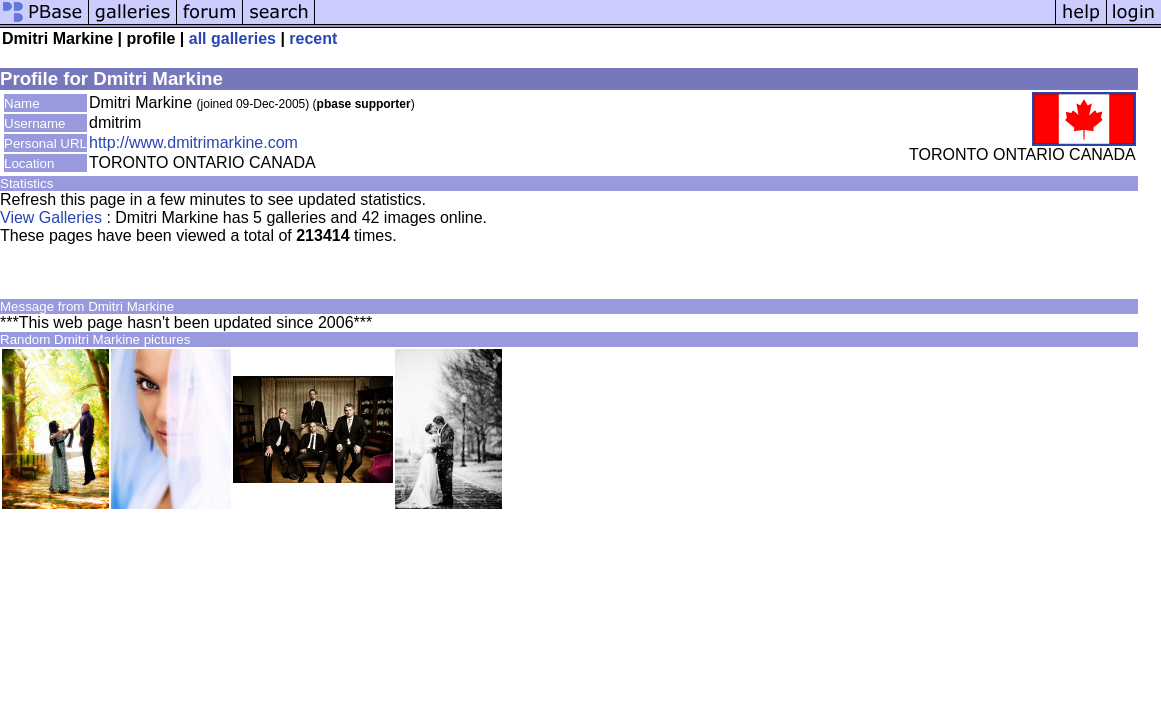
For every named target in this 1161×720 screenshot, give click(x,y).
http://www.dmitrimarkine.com (193, 142)
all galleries (232, 38)
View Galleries (51, 217)
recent (313, 38)
